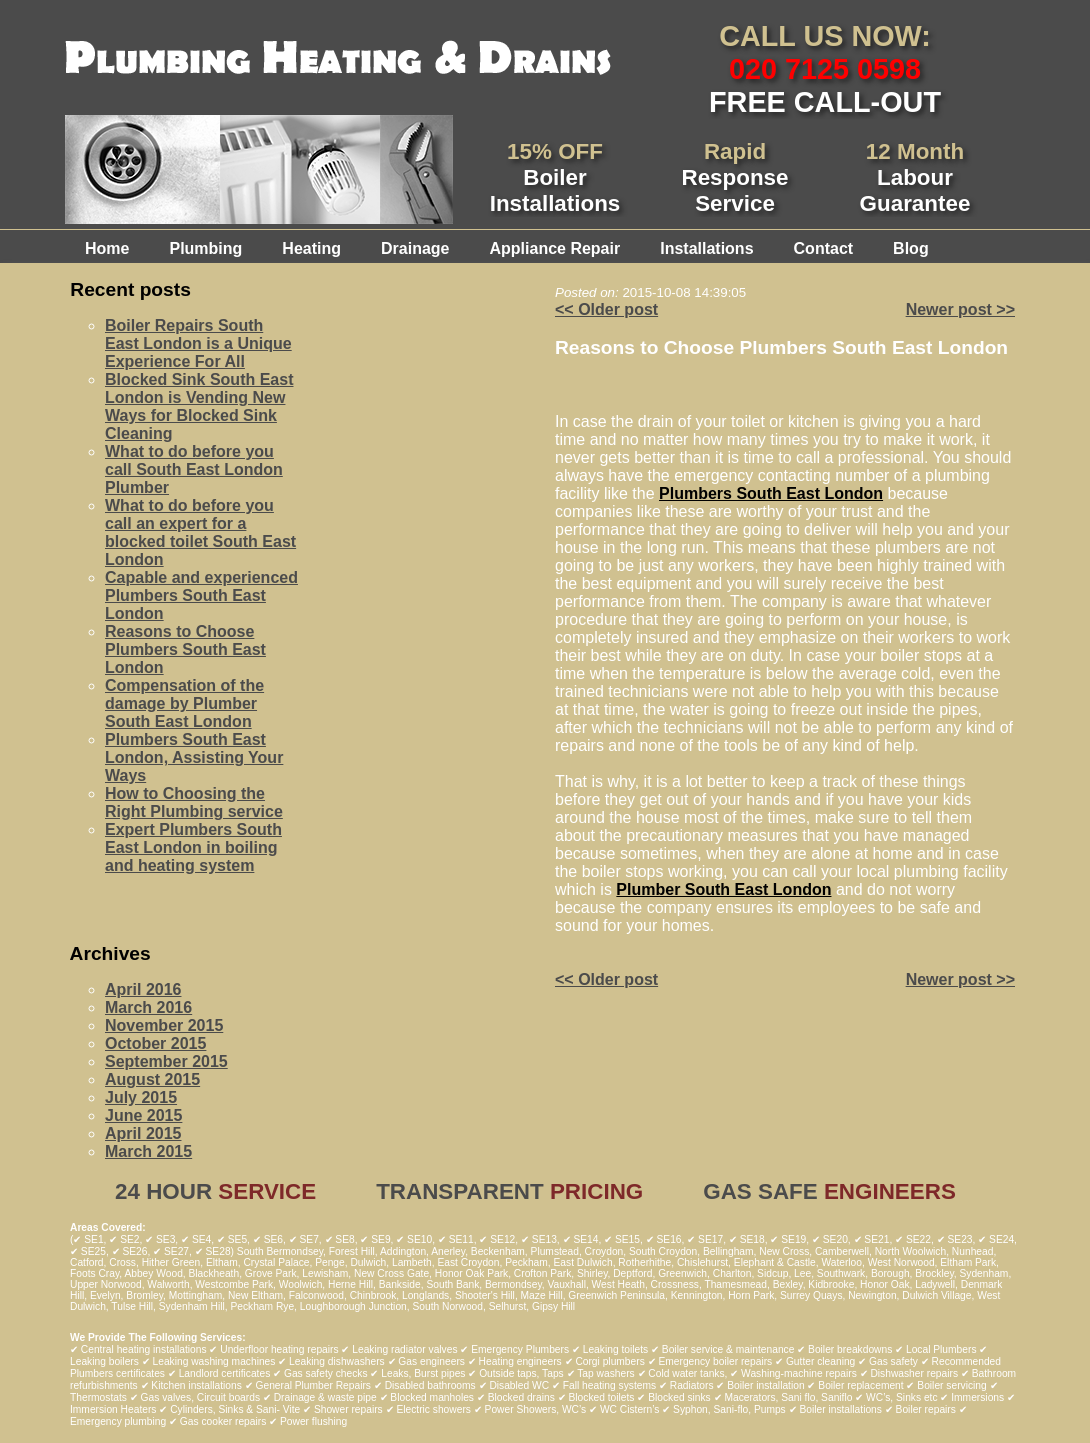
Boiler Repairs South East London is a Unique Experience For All (198, 343)
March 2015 (148, 1151)
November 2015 (164, 1025)
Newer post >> (960, 309)
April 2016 (143, 989)
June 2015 (143, 1115)
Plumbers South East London (771, 493)
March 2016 (148, 1007)
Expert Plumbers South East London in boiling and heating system (193, 847)
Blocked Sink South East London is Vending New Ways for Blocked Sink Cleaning (199, 406)
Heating (311, 248)
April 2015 (143, 1133)
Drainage (415, 248)
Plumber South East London (723, 889)
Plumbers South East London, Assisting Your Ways (194, 757)
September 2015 (166, 1061)
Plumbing (205, 248)
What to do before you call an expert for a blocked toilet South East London (200, 532)
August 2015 (152, 1079)
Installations (706, 248)
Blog (911, 248)
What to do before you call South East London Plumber (194, 469)
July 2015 (141, 1097)
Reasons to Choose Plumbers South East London (185, 649)
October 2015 (155, 1043)
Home (107, 248)
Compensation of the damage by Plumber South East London (184, 703)
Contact (824, 248)
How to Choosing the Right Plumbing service (194, 802)
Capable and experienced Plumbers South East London (201, 595)
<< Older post (606, 309)
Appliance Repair (554, 248)
